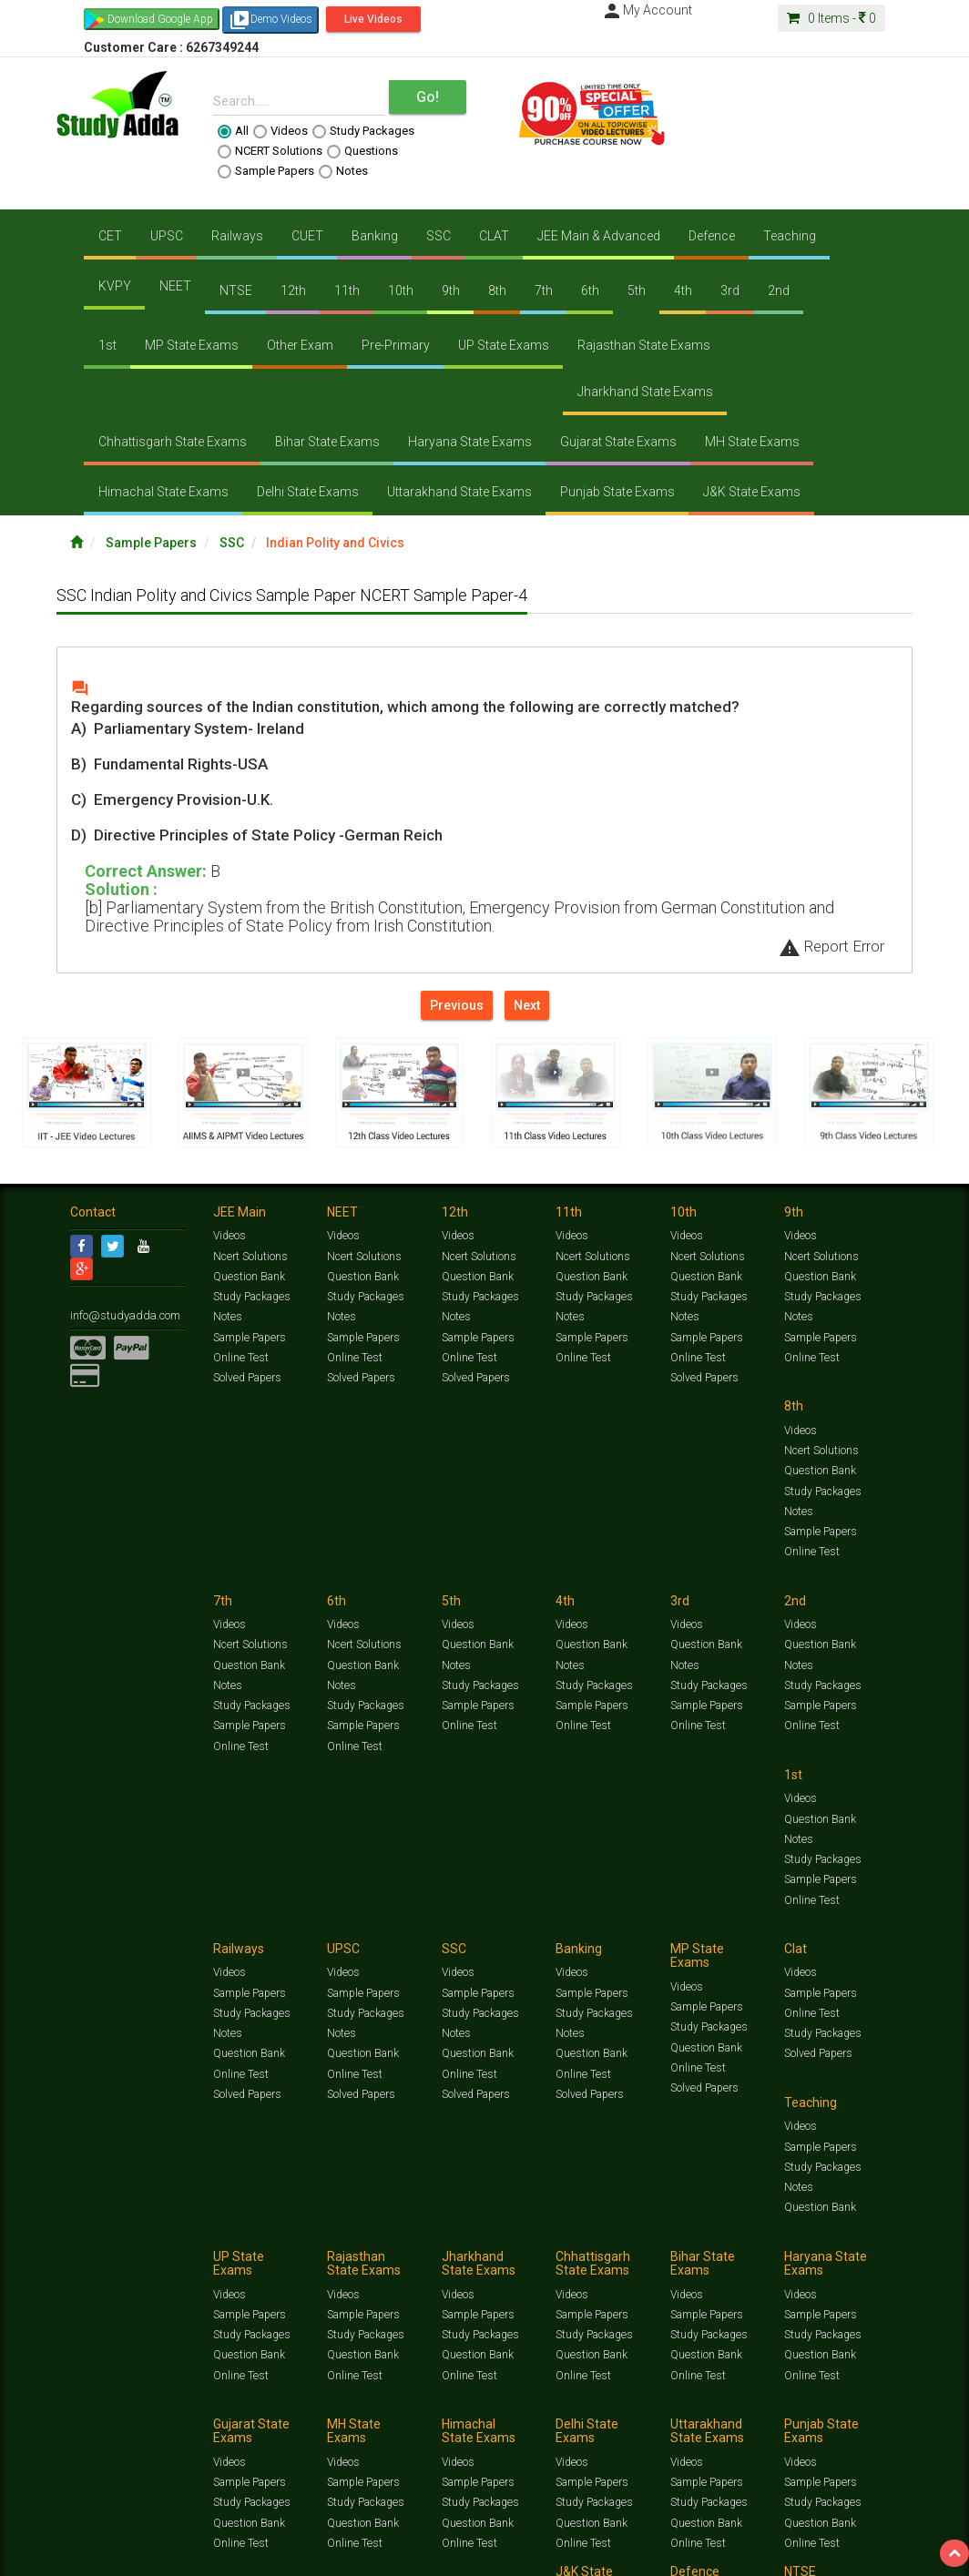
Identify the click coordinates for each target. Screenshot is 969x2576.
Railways (237, 236)
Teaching (789, 236)
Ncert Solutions (250, 1258)
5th (636, 290)
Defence (711, 236)
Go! (427, 97)
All (233, 131)
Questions (362, 151)
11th (347, 290)
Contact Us (97, 2431)
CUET (307, 236)
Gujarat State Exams (618, 441)
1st (107, 345)
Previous (457, 1005)
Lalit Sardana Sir (435, 2431)
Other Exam (300, 345)
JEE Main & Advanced (598, 236)
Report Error (831, 946)
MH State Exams (752, 441)
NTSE (235, 290)
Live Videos (373, 19)
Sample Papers (266, 171)
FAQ (381, 2431)
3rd (730, 290)
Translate (114, 2479)
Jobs (141, 2431)
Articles (88, 2412)
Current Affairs (859, 2398)
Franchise (594, 2431)
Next (527, 1005)
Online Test (240, 1359)
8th (497, 290)
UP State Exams (503, 345)
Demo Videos (270, 20)
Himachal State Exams (163, 491)
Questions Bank (677, 2398)
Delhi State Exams (308, 491)
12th (293, 290)
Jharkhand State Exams (645, 391)
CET (110, 236)
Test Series (457, 2398)
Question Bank (248, 1278)
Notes (343, 171)
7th (544, 290)
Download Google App (160, 19)
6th (590, 290)
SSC (438, 236)
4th (683, 290)
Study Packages (363, 131)
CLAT (494, 236)
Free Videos (214, 2412)
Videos (280, 131)
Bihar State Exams (327, 441)
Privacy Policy (655, 2431)
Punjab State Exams (617, 491)
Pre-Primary (396, 345)
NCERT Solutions (270, 151)
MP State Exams (192, 345)
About (173, 2431)
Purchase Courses (523, 2431)
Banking (375, 236)
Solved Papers (246, 1379)
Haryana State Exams (470, 441)
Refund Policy (722, 2431)
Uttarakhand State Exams (459, 491)
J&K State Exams (752, 491)
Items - (831, 18)
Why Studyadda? (326, 2431)
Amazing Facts (148, 2412)
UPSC (166, 236)
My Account (646, 10)
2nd (779, 290)
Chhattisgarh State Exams (172, 441)
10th (400, 290)
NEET (175, 286)
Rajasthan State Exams (643, 345)
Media (208, 2431)
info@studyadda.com (122, 1316)
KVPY (114, 286)
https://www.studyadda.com (245, 2398)
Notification (255, 2431)
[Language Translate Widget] (89, 2461)
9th (451, 290)
